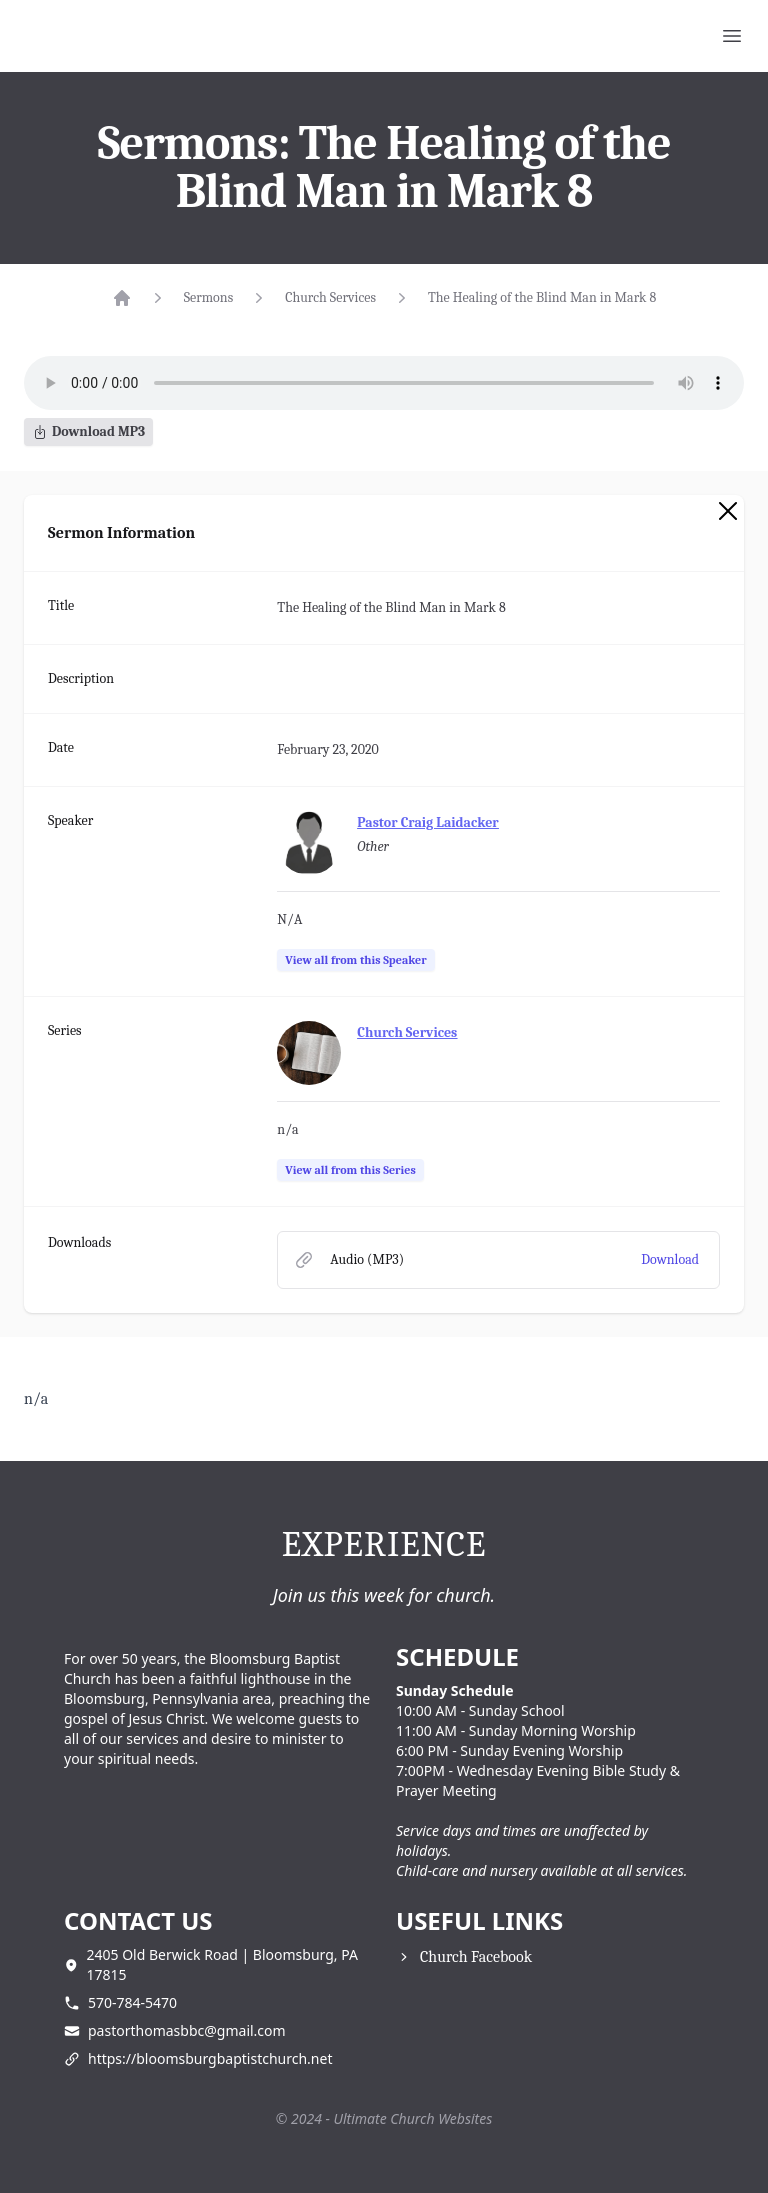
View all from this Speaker (355, 960)
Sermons (208, 297)
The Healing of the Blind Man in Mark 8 (542, 297)
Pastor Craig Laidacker (427, 822)
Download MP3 (88, 431)
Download (670, 1259)
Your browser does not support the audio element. (384, 383)
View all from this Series (350, 1170)
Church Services (330, 297)
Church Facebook (476, 1957)
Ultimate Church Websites (413, 2118)
